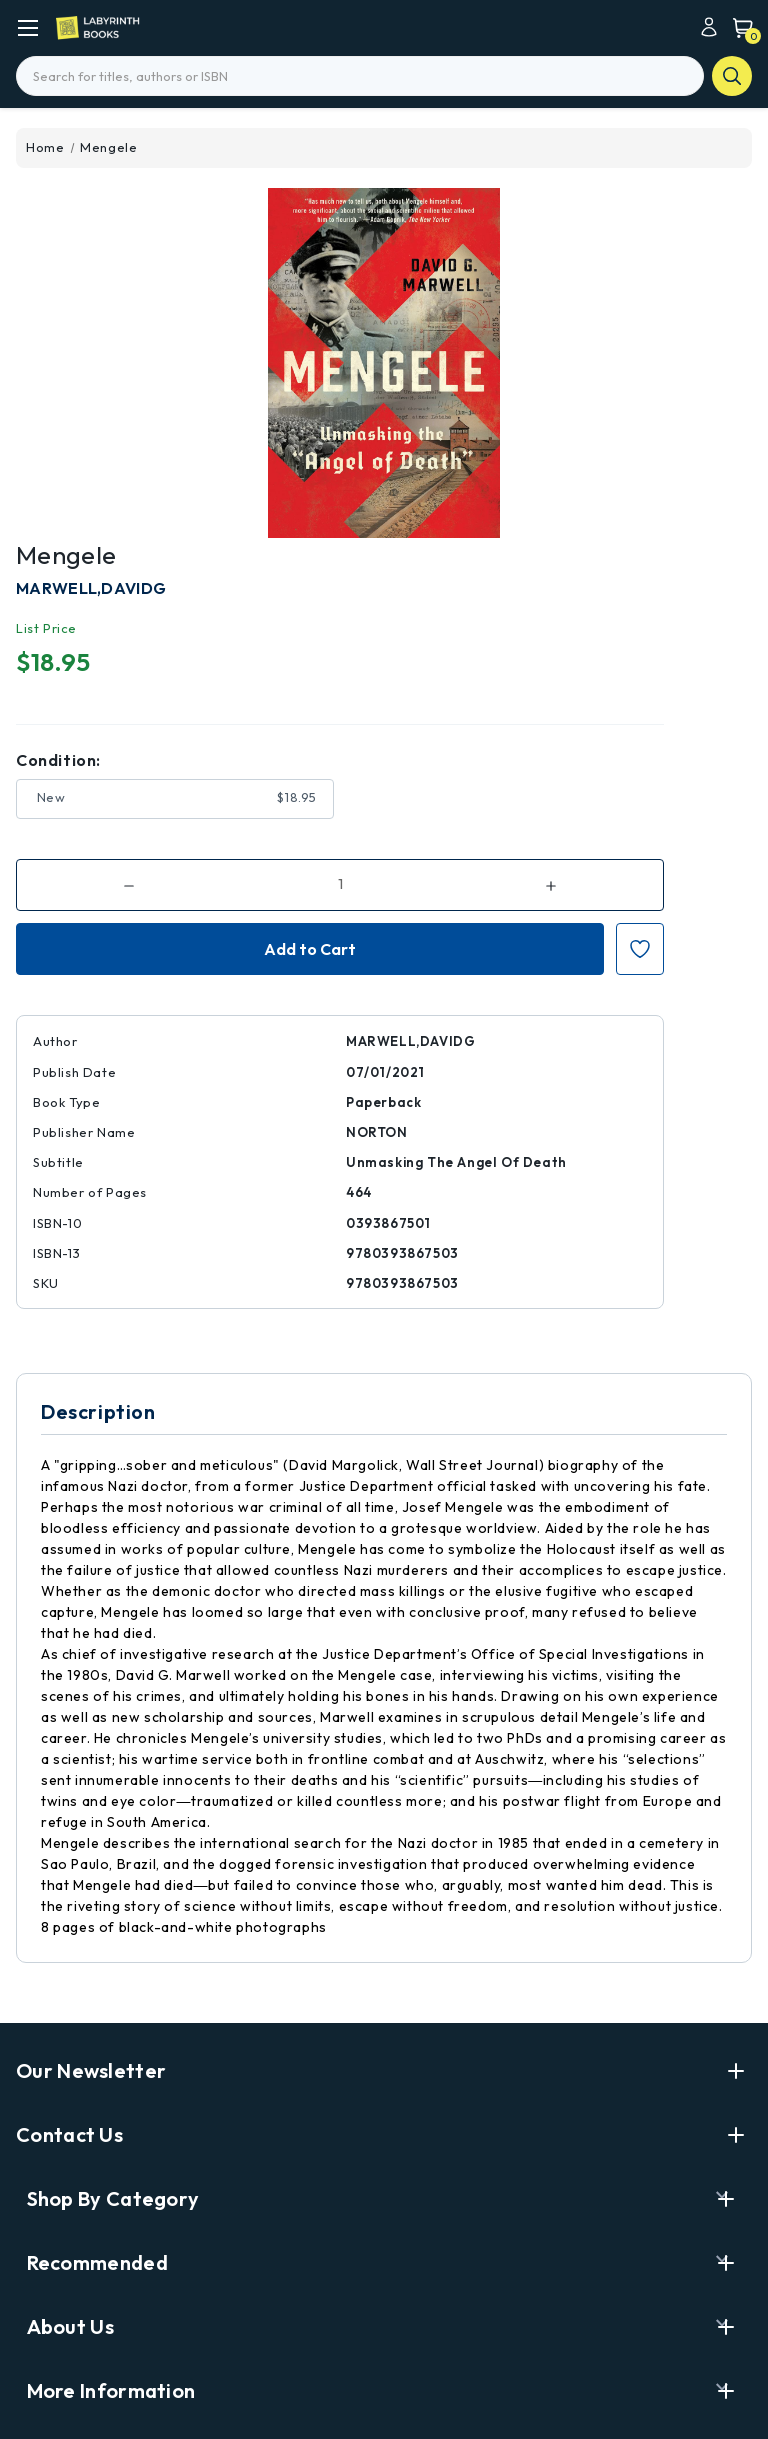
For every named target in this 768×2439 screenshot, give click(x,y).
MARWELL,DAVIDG (91, 588)
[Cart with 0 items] (738, 27)
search (732, 76)
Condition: (58, 760)
